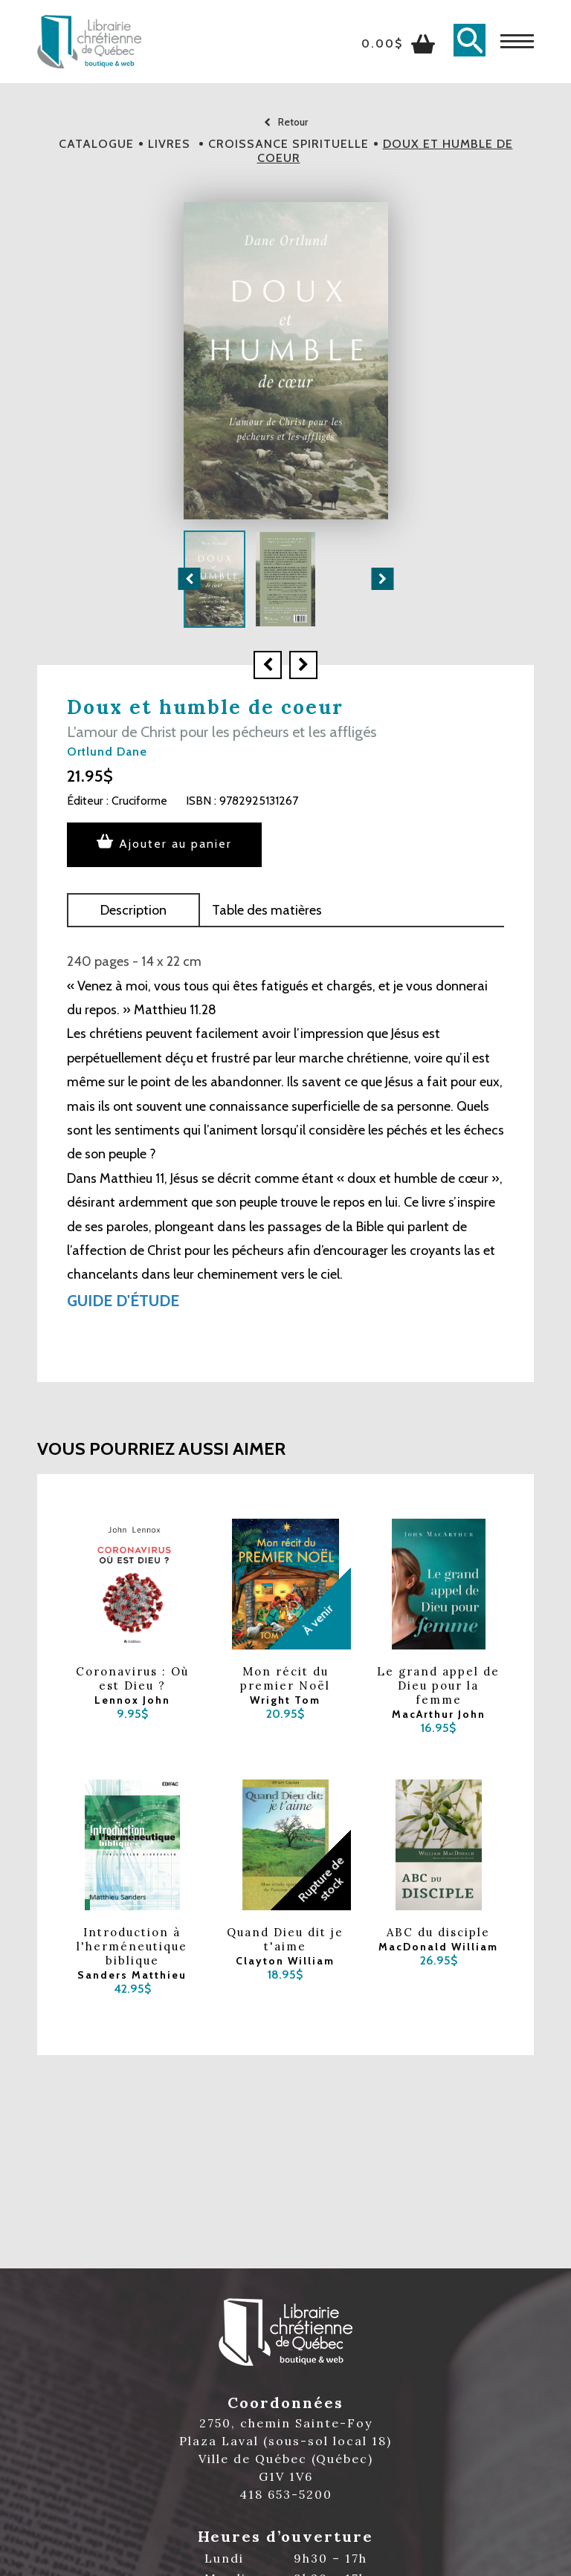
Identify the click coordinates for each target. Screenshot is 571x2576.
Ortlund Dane (107, 751)
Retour (286, 122)
